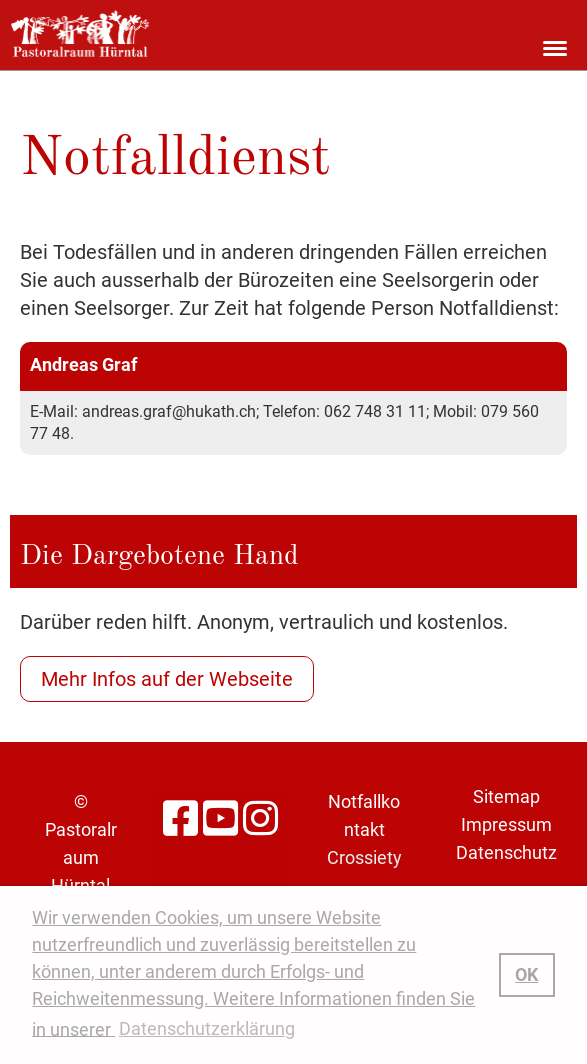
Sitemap (506, 796)
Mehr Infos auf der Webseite (167, 679)
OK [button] (526, 974)
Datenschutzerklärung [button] (207, 1028)
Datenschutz (506, 852)
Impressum (506, 824)
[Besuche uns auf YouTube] (220, 819)
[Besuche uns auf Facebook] (180, 819)
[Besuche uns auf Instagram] (260, 819)
